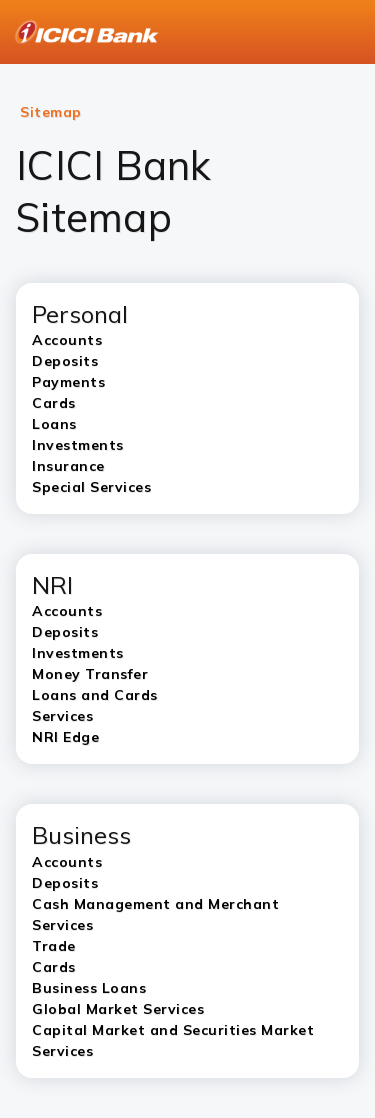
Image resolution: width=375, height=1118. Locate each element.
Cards (54, 967)
